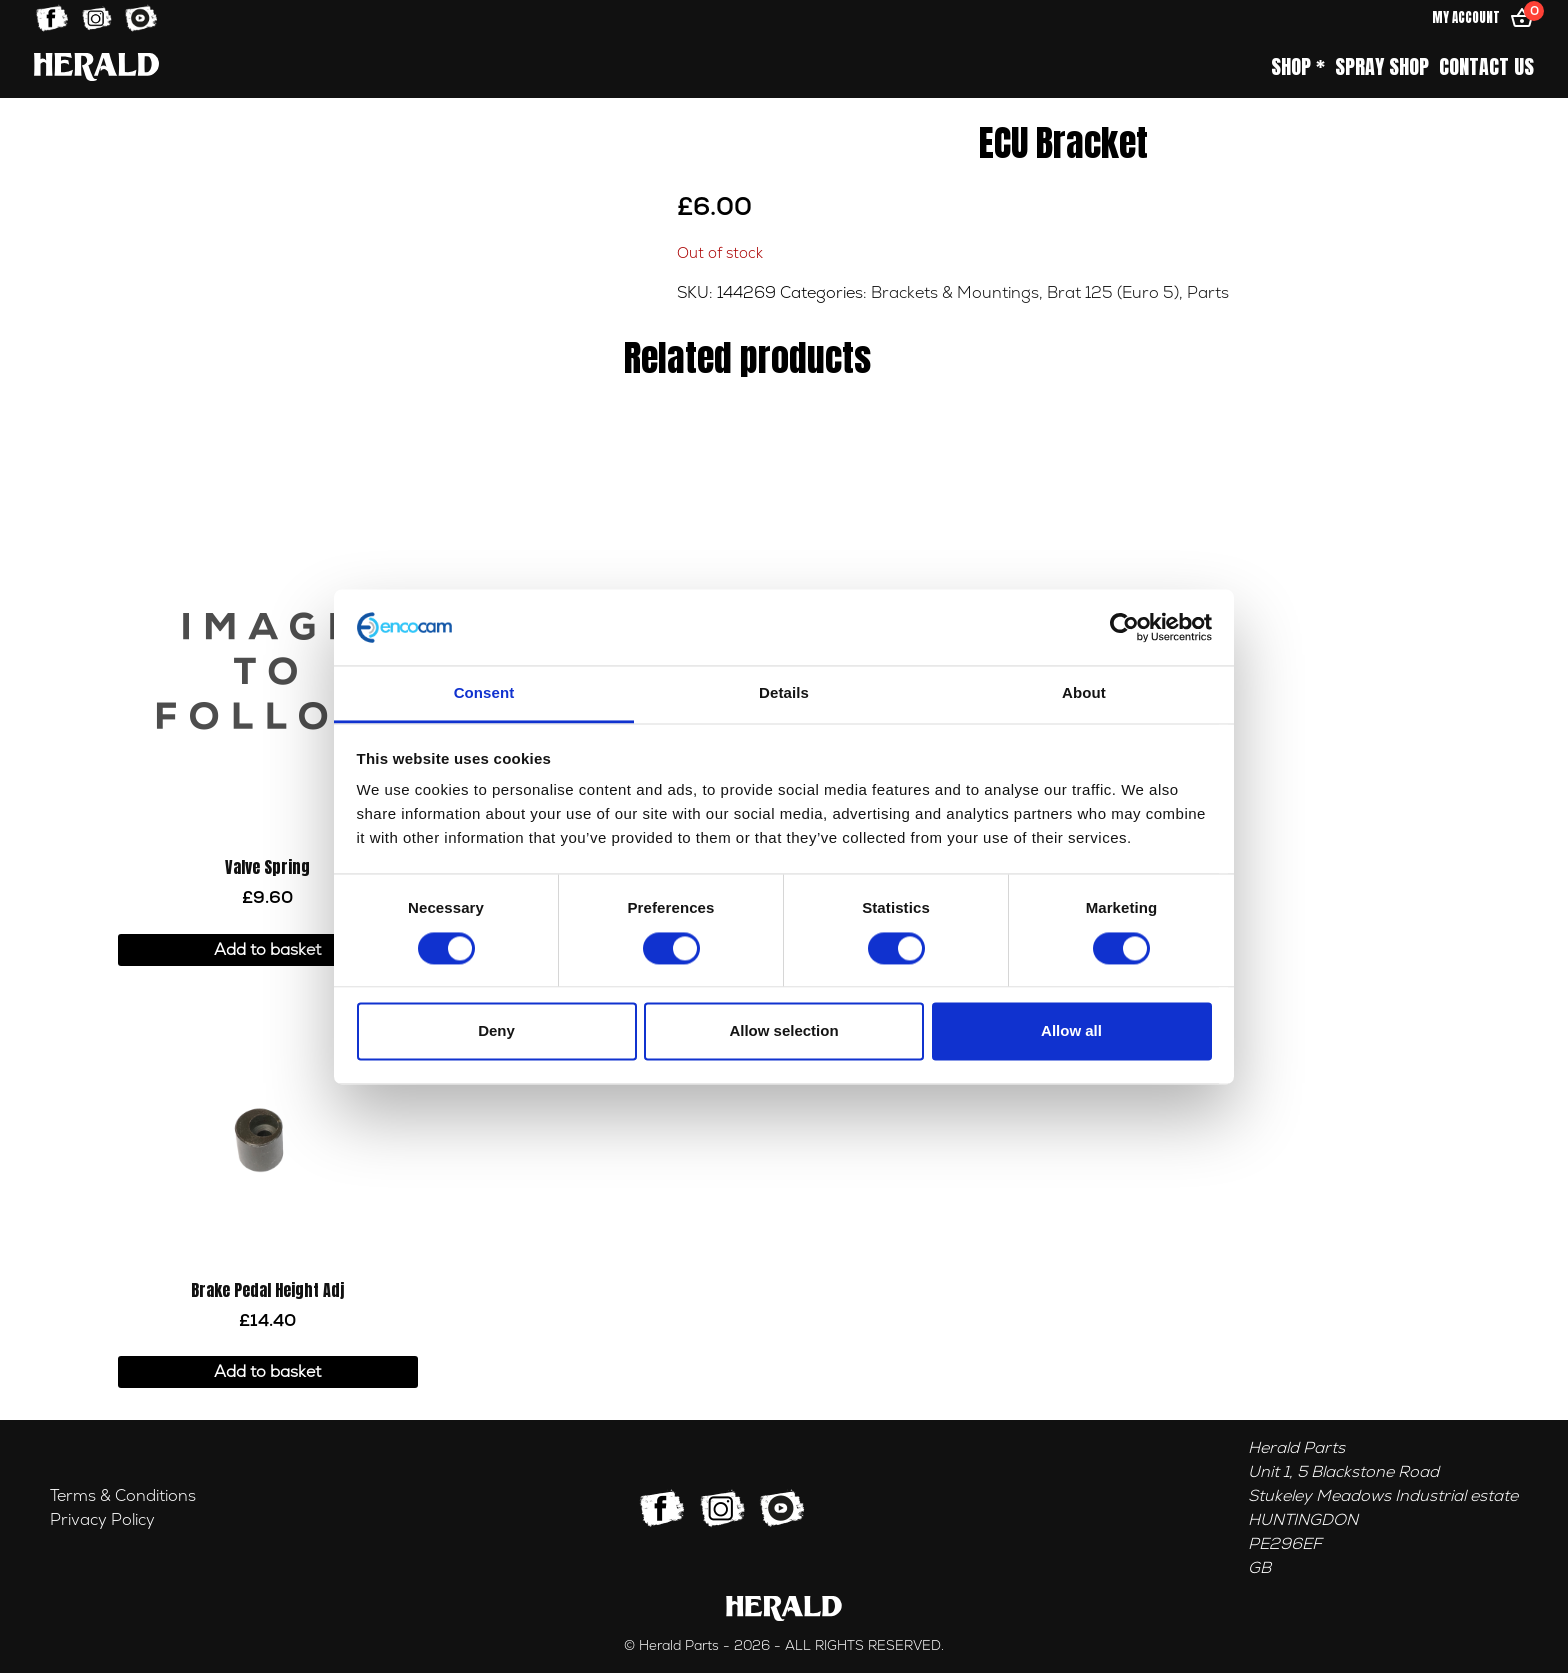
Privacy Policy (102, 1520)
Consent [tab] (484, 693)
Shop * (1298, 67)
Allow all (1071, 1031)
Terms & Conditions (123, 1496)
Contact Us (1486, 67)
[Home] (96, 66)
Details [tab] (784, 693)
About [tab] (1084, 693)
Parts (1208, 293)
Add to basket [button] (267, 950)
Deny (496, 1031)
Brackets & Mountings (955, 293)
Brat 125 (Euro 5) (1113, 293)
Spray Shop (1382, 67)
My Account (1466, 17)
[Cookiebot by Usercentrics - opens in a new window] (1124, 627)
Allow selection (783, 1031)
